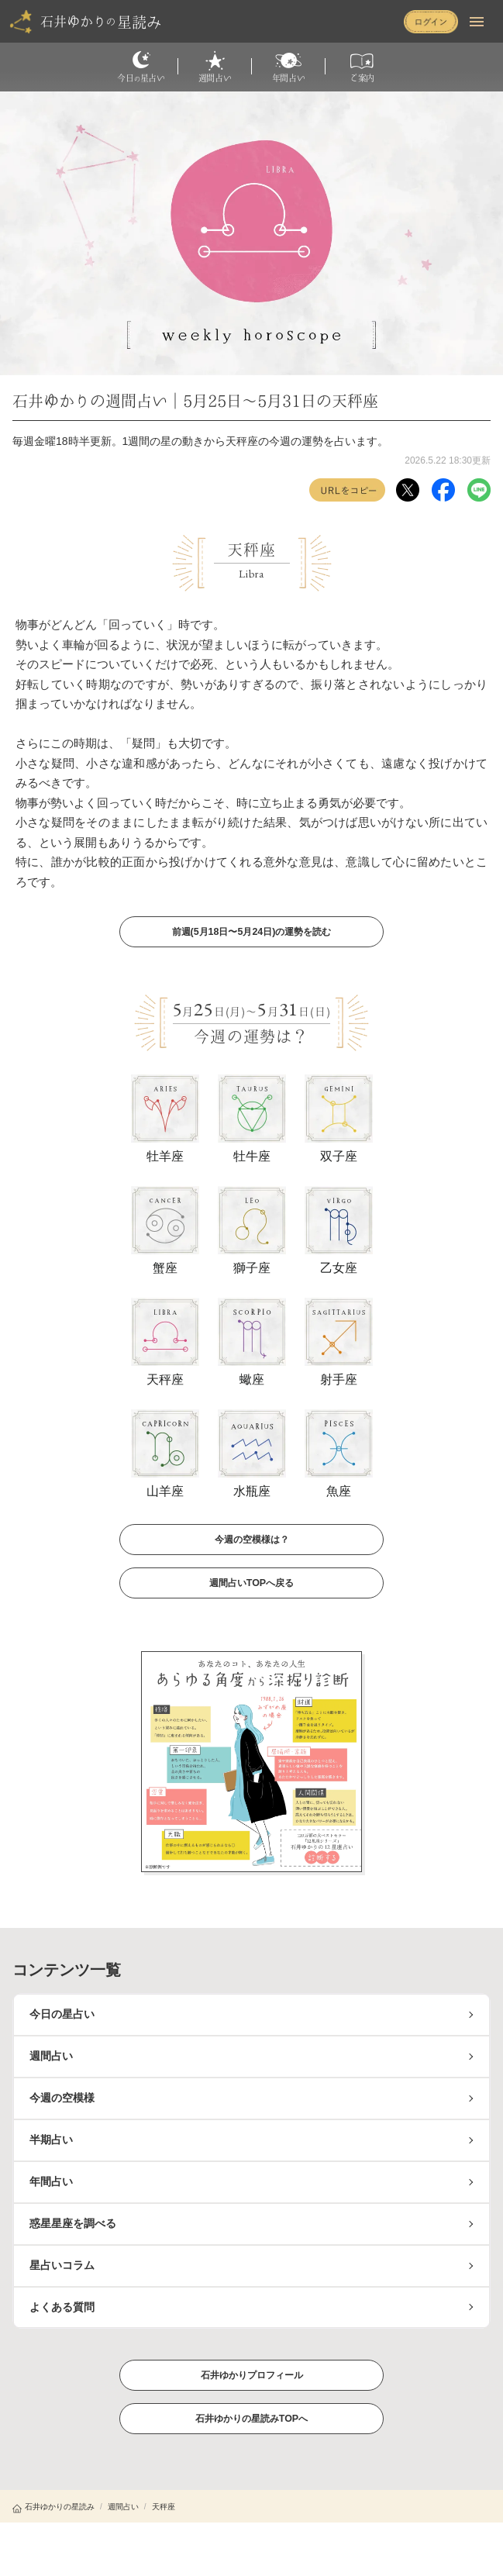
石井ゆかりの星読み (53, 2506)
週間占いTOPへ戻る (251, 1582)
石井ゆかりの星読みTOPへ (251, 2418)
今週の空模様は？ (251, 1539)
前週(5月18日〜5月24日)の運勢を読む (251, 931)
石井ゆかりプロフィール (252, 2374)
